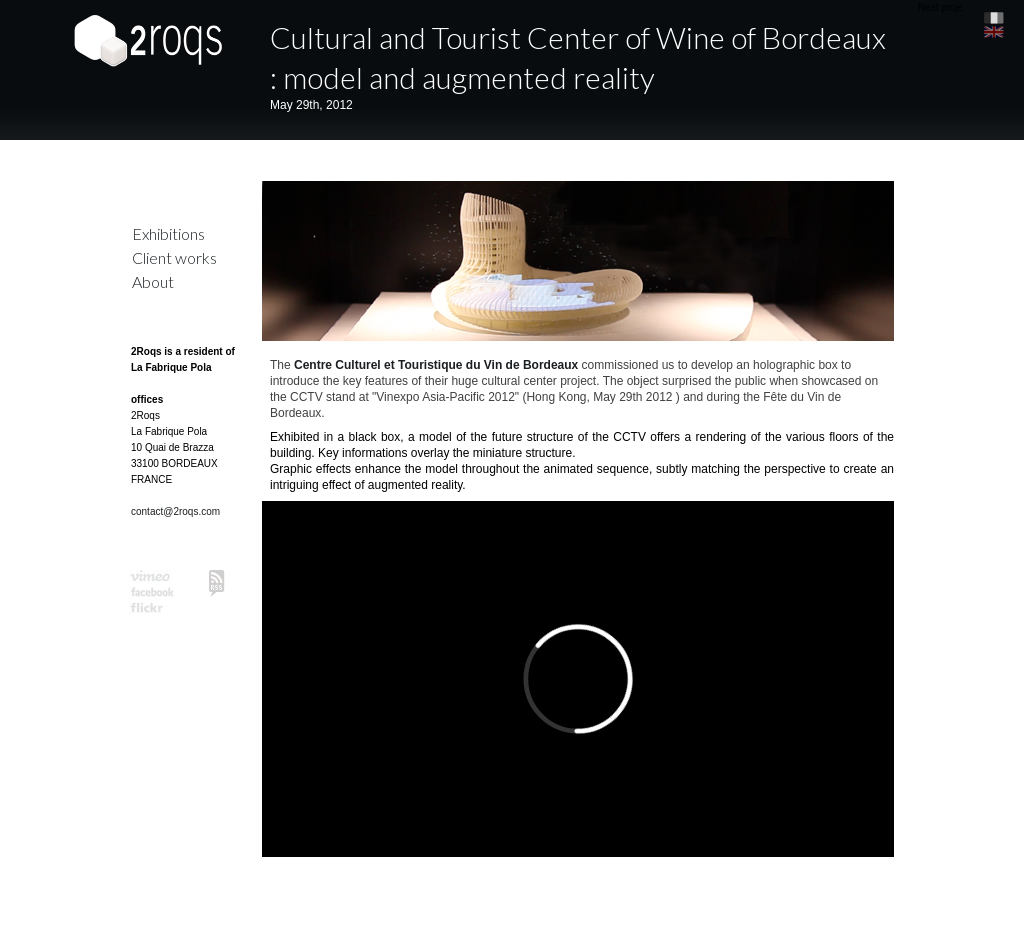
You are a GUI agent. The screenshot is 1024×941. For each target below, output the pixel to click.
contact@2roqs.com (175, 511)
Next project (944, 7)
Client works (174, 257)
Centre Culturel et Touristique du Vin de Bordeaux (436, 365)
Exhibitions (168, 233)
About (153, 281)
